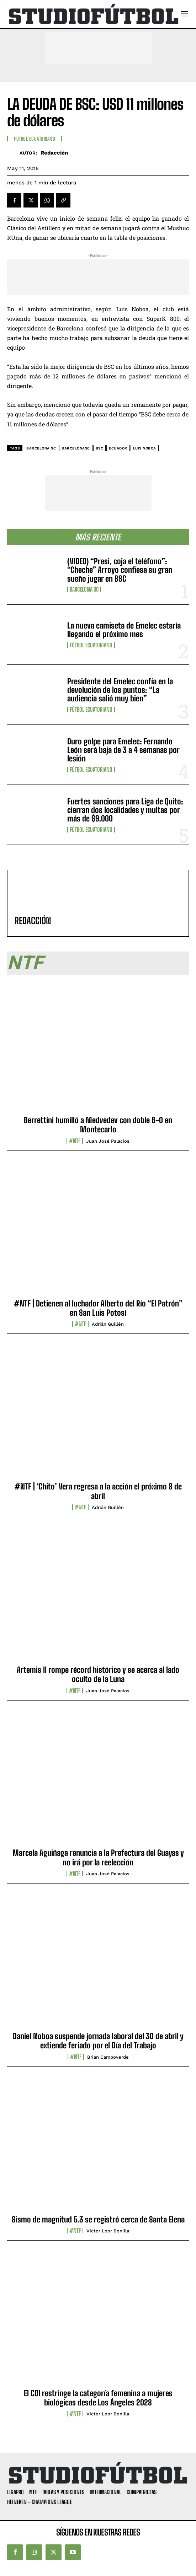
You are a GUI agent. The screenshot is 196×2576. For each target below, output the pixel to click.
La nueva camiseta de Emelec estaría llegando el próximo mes (124, 630)
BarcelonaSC (76, 448)
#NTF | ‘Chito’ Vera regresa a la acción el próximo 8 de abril (98, 1491)
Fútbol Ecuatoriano (91, 645)
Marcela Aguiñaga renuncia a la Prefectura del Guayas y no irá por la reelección (98, 1857)
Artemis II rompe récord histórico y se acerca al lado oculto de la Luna (98, 1674)
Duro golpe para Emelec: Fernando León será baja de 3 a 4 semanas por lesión (123, 750)
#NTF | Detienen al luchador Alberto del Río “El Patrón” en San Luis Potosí (98, 1308)
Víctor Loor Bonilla (107, 2230)
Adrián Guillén (108, 1324)
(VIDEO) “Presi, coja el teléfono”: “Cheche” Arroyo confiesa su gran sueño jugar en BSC (119, 569)
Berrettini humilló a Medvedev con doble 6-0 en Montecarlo (98, 1124)
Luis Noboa (144, 448)
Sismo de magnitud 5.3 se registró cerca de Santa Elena (98, 2219)
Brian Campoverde (108, 2057)
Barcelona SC (84, 589)
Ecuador (118, 448)
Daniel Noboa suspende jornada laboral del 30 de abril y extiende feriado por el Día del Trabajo (98, 2040)
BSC (100, 448)
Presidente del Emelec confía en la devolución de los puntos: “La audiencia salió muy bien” (120, 690)
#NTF (74, 1141)
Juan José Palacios (107, 1141)
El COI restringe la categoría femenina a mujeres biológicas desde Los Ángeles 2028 (98, 2397)
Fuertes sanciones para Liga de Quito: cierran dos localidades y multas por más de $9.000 (125, 810)
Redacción (54, 153)
